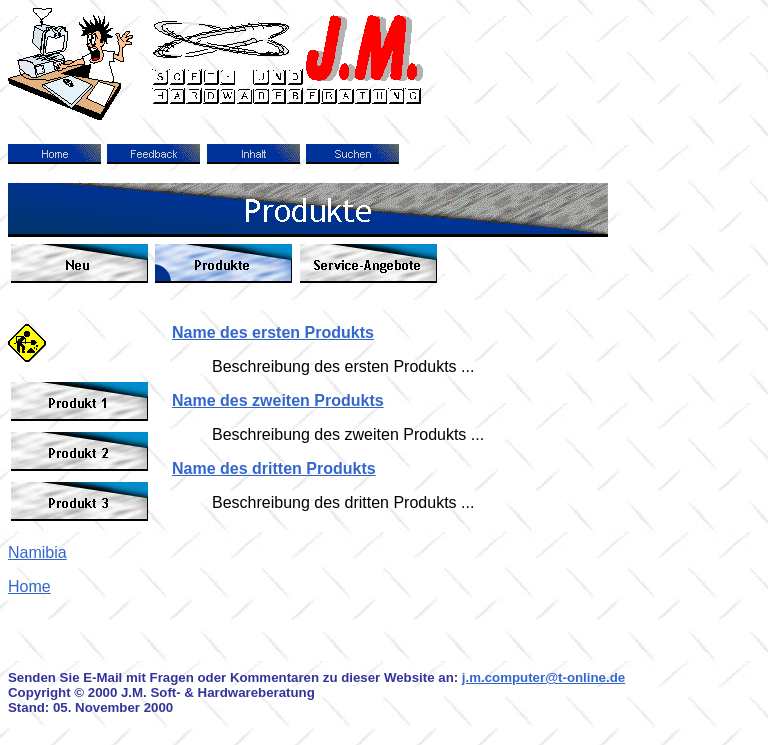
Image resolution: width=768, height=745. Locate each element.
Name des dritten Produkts (274, 468)
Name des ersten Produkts (273, 332)
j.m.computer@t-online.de (543, 677)
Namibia (37, 552)
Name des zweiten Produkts (278, 400)
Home (29, 586)
